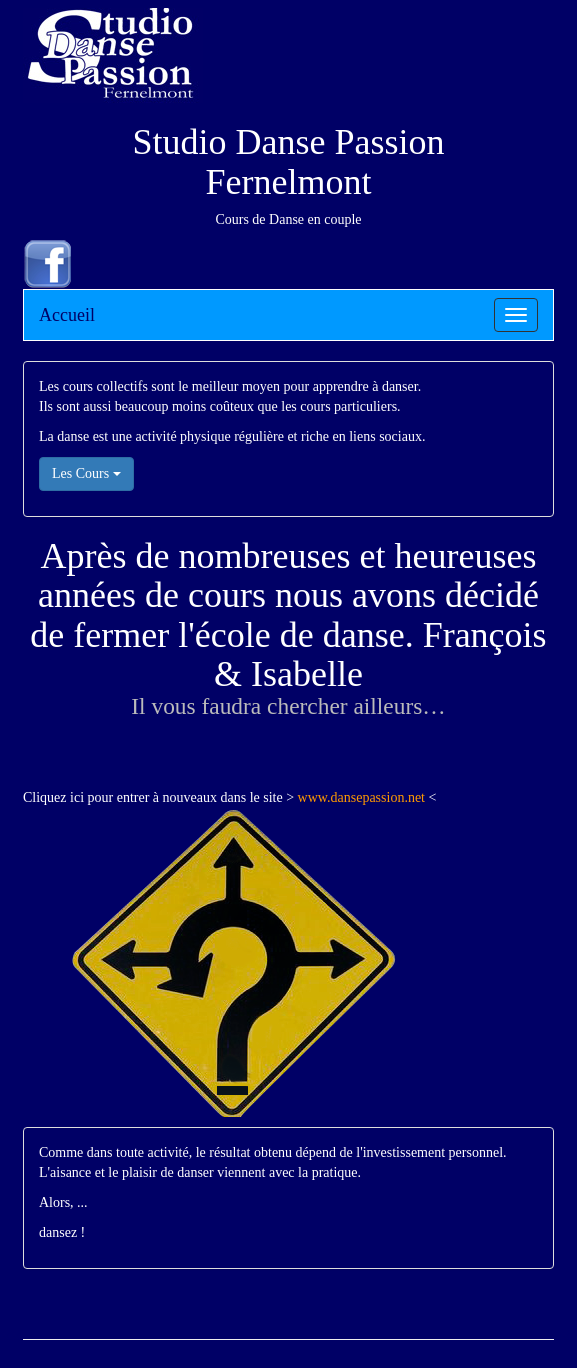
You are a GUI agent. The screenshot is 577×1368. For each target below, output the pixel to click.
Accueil (67, 315)
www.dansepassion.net (361, 797)
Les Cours (86, 473)
